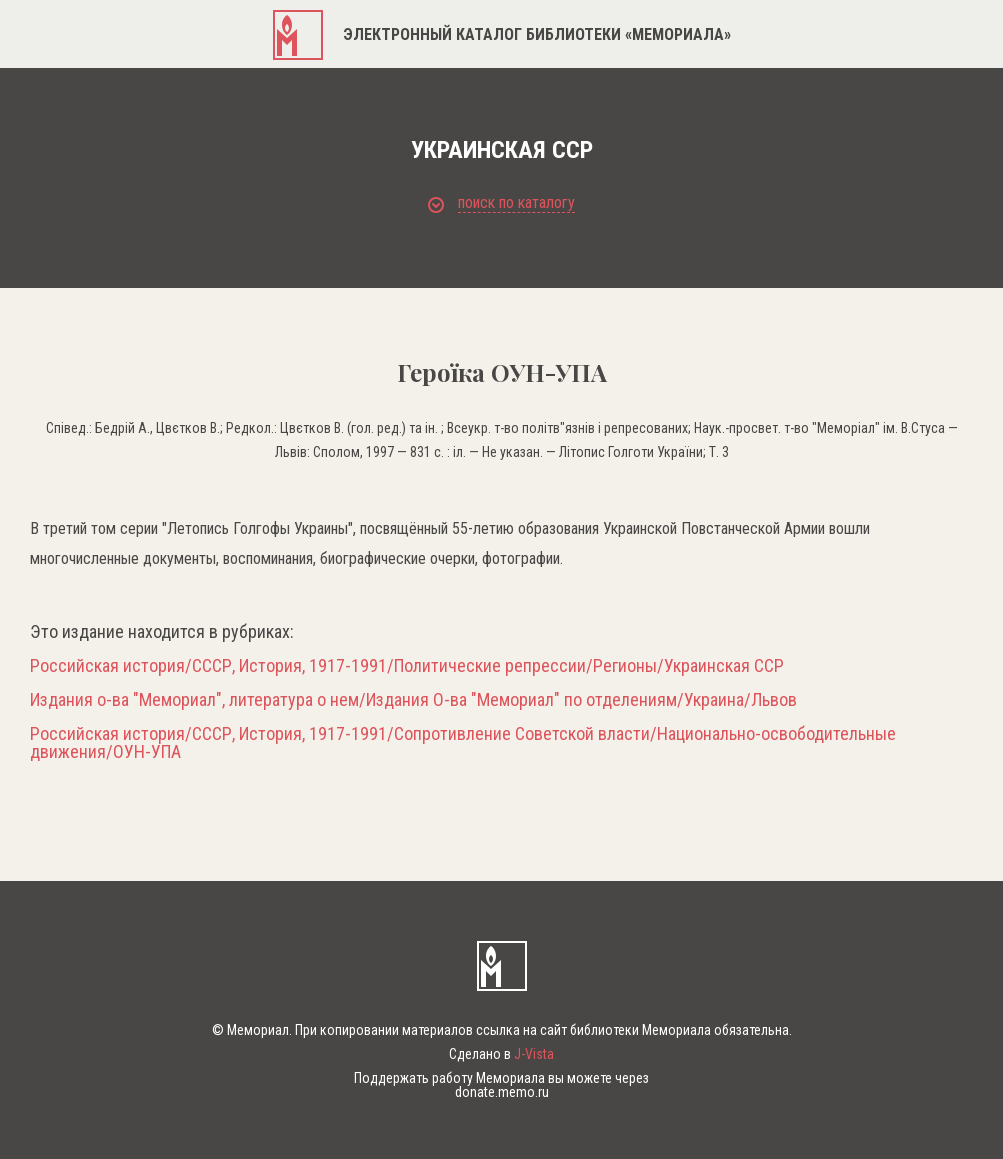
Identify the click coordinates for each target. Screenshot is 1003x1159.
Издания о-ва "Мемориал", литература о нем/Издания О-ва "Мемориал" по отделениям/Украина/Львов (413, 700)
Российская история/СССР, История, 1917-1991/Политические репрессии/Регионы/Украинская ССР (407, 666)
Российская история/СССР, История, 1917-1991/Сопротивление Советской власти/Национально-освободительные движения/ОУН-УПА (463, 743)
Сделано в (501, 1054)
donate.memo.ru (502, 1092)
